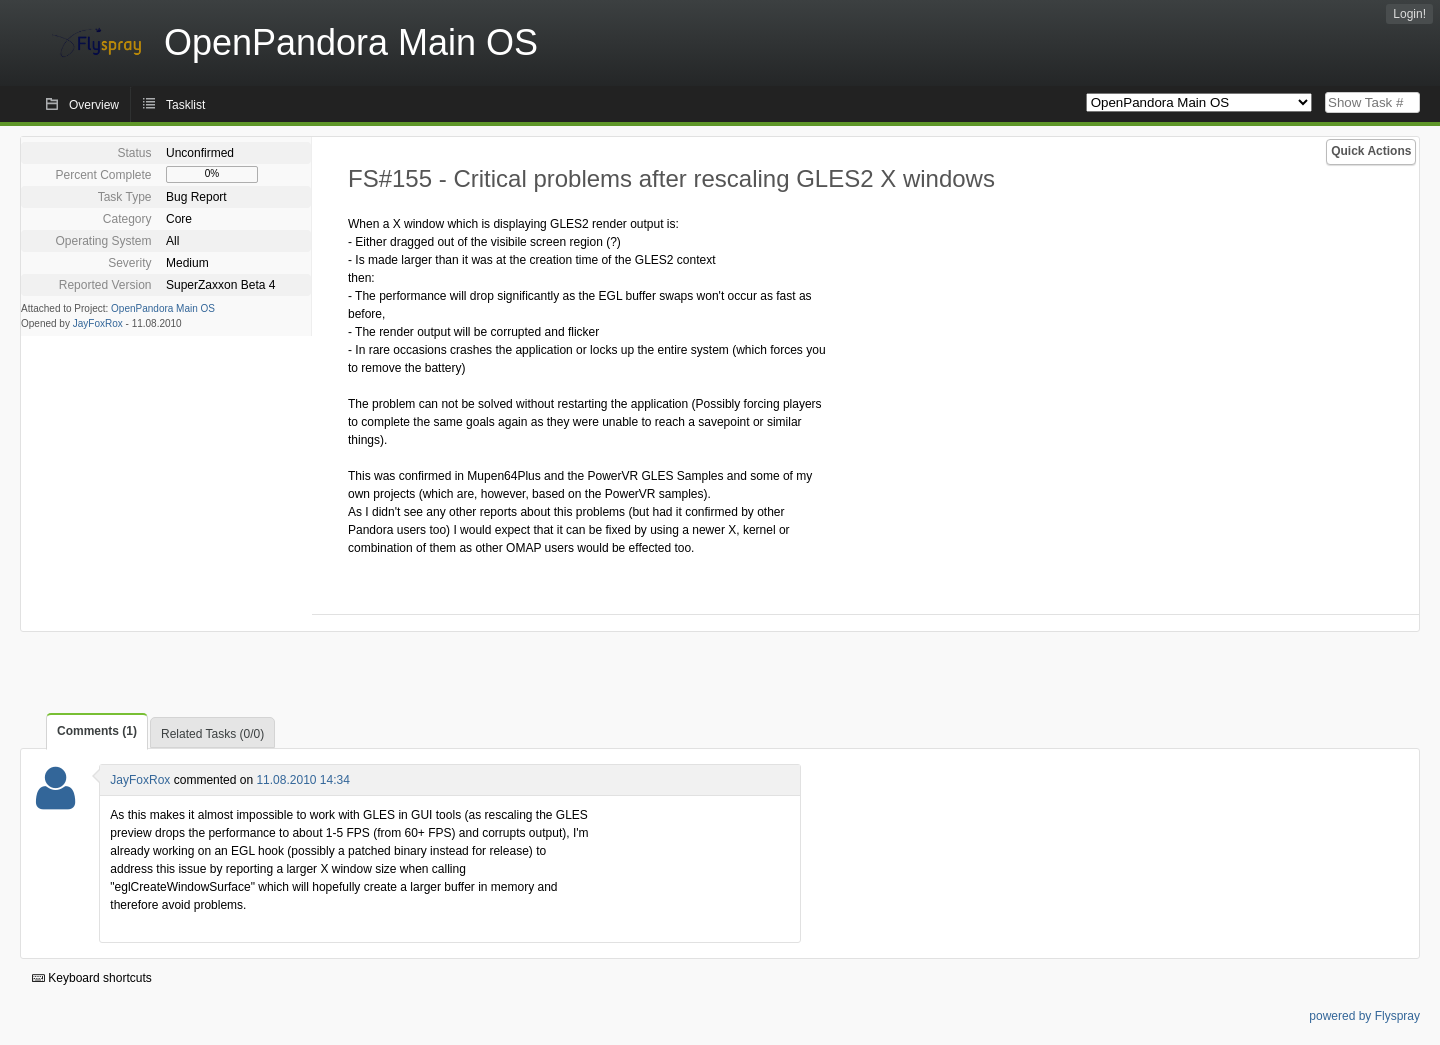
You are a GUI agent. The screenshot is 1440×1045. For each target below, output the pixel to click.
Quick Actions (1371, 151)
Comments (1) (97, 731)
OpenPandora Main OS (163, 308)
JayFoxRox (98, 323)
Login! (1409, 14)
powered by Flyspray (1364, 1016)
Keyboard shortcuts (92, 978)
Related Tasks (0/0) (212, 734)
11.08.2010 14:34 (302, 780)
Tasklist (185, 105)
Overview (94, 105)
